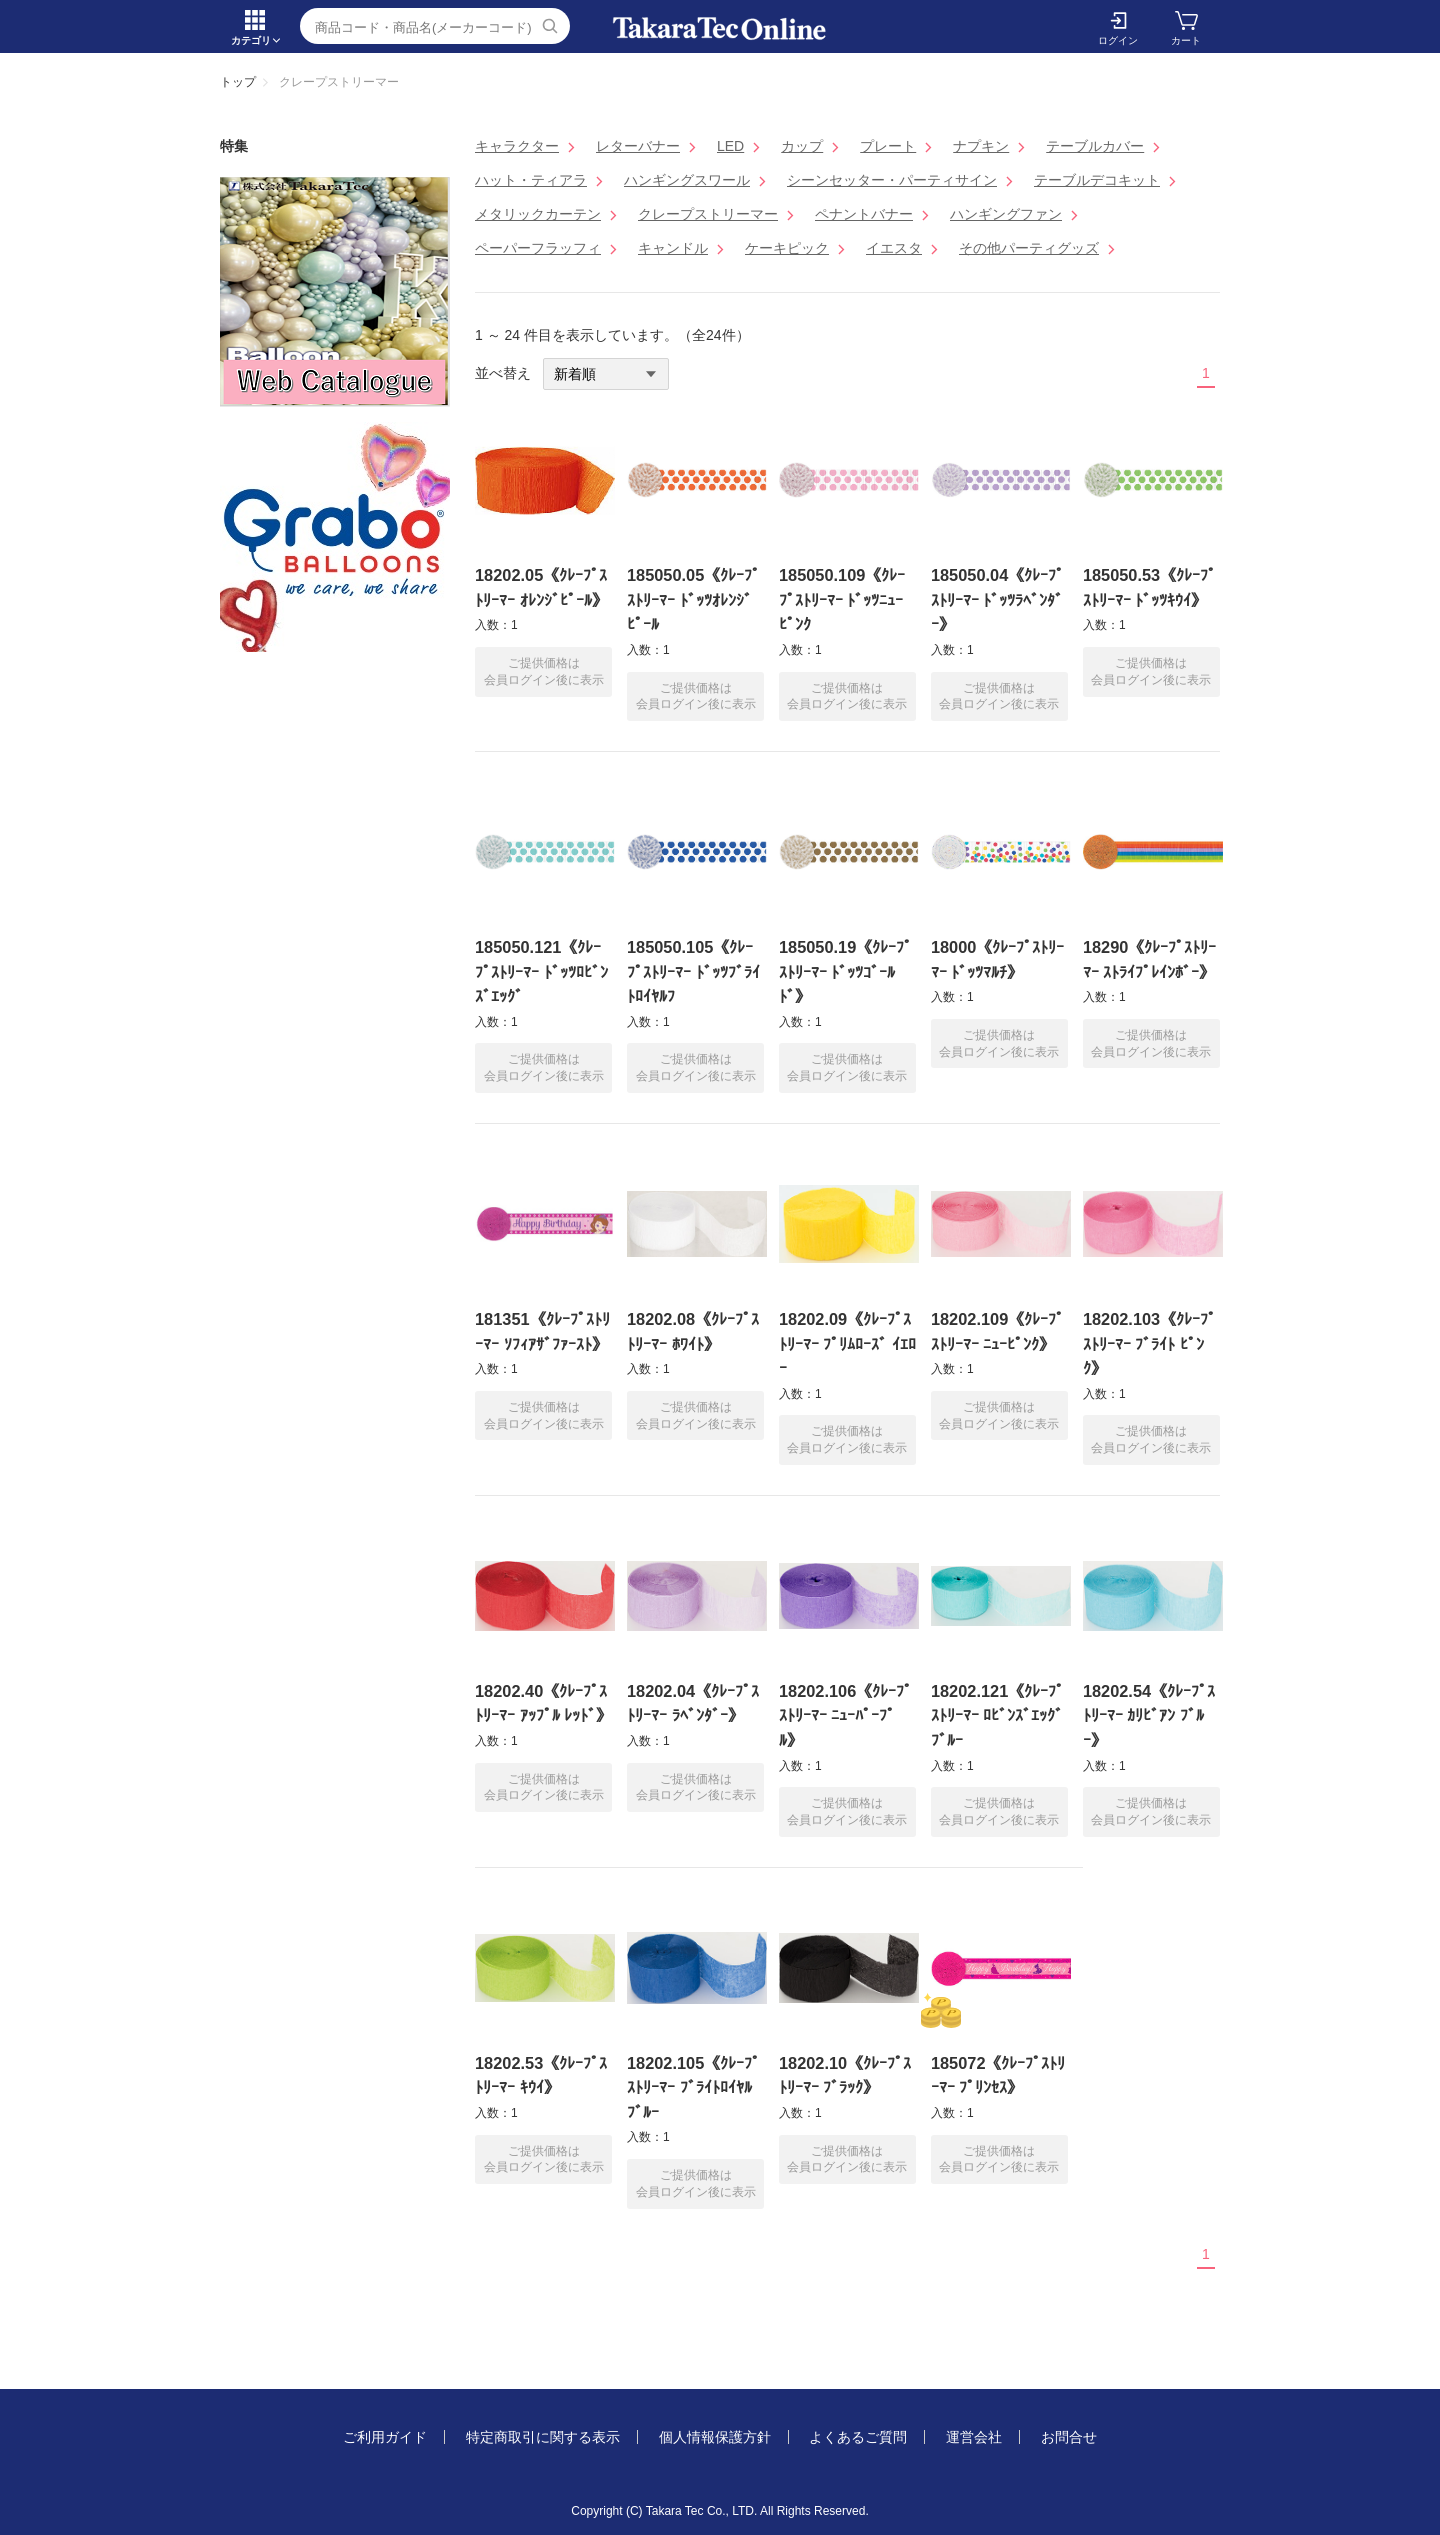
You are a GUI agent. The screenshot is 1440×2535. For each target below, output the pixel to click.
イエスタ (894, 248)
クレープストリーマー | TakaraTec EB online (720, 28)
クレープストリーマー (708, 214)
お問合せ (1069, 2437)
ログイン (1118, 40)
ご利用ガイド (385, 2437)
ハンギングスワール (687, 180)
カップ (802, 146)
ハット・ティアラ (531, 180)
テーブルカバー (1095, 146)
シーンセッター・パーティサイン (892, 180)
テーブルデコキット (1097, 180)
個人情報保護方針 (715, 2437)
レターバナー (638, 146)
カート (1186, 40)
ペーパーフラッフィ (538, 248)
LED (730, 146)
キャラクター (517, 146)
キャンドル (673, 248)
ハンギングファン (1006, 214)
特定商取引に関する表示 (543, 2437)
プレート (888, 146)
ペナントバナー (864, 214)
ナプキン (981, 146)
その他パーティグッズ (1029, 248)
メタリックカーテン (538, 214)
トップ (238, 82)
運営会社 (974, 2437)
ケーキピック (787, 248)
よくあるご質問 (858, 2437)
